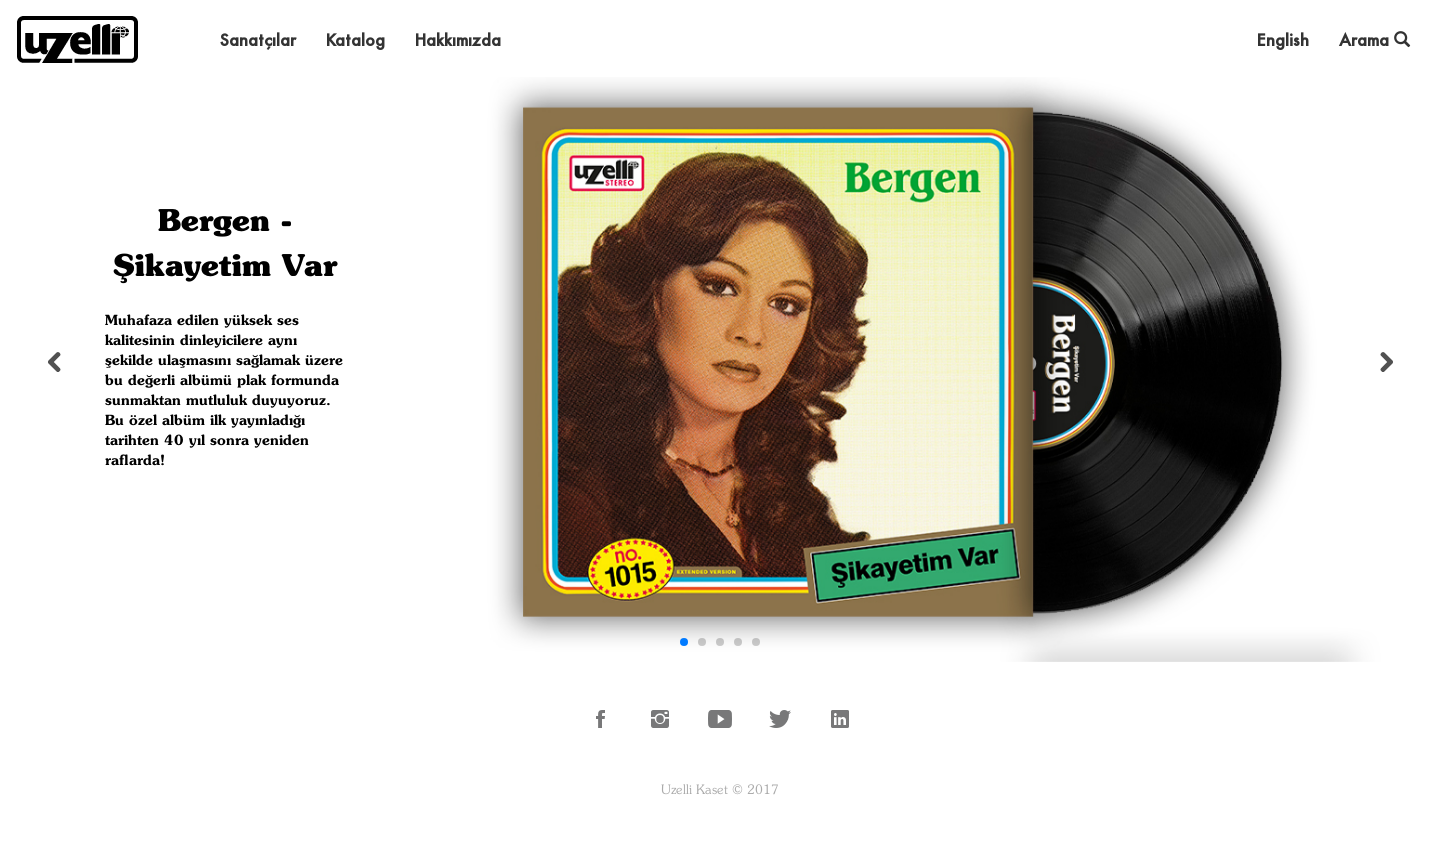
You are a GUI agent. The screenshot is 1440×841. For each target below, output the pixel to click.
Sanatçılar (258, 39)
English (1283, 39)
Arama (1374, 39)
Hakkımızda (458, 39)
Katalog (355, 39)
